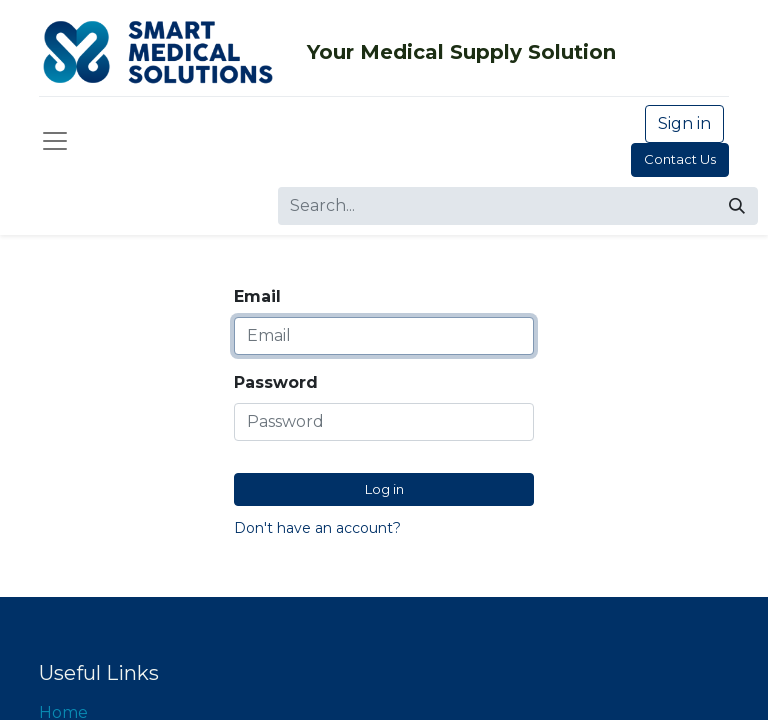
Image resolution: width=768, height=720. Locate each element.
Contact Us (680, 159)
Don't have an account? (317, 528)
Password (276, 382)
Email (257, 296)
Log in (384, 489)
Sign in (684, 123)
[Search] (737, 206)
